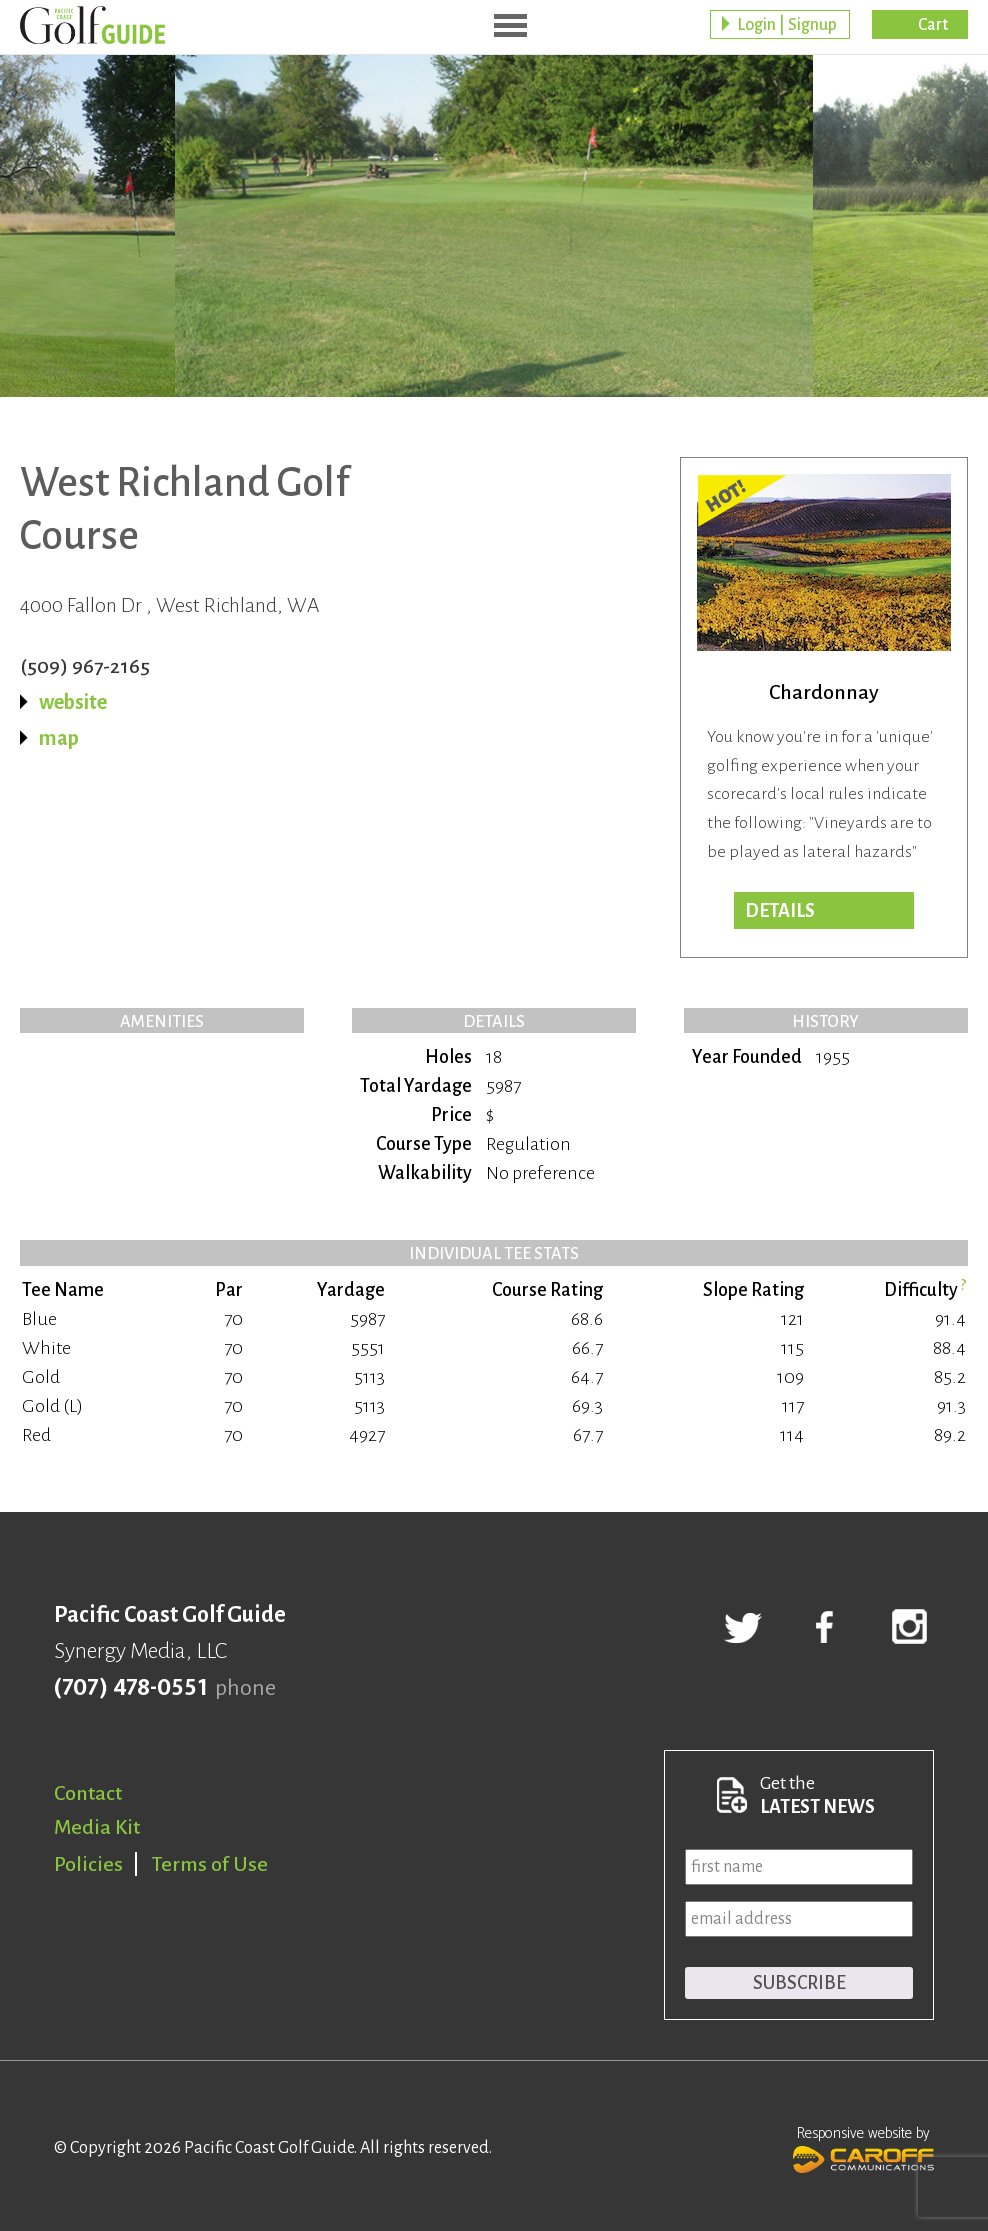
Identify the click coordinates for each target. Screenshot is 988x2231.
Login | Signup (787, 25)
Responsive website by (863, 2147)
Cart (933, 25)
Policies (88, 1864)
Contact (88, 1793)
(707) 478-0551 (130, 1688)
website (73, 702)
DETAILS (780, 911)
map (59, 738)
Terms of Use (210, 1864)
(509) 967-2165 (85, 666)
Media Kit (97, 1827)
